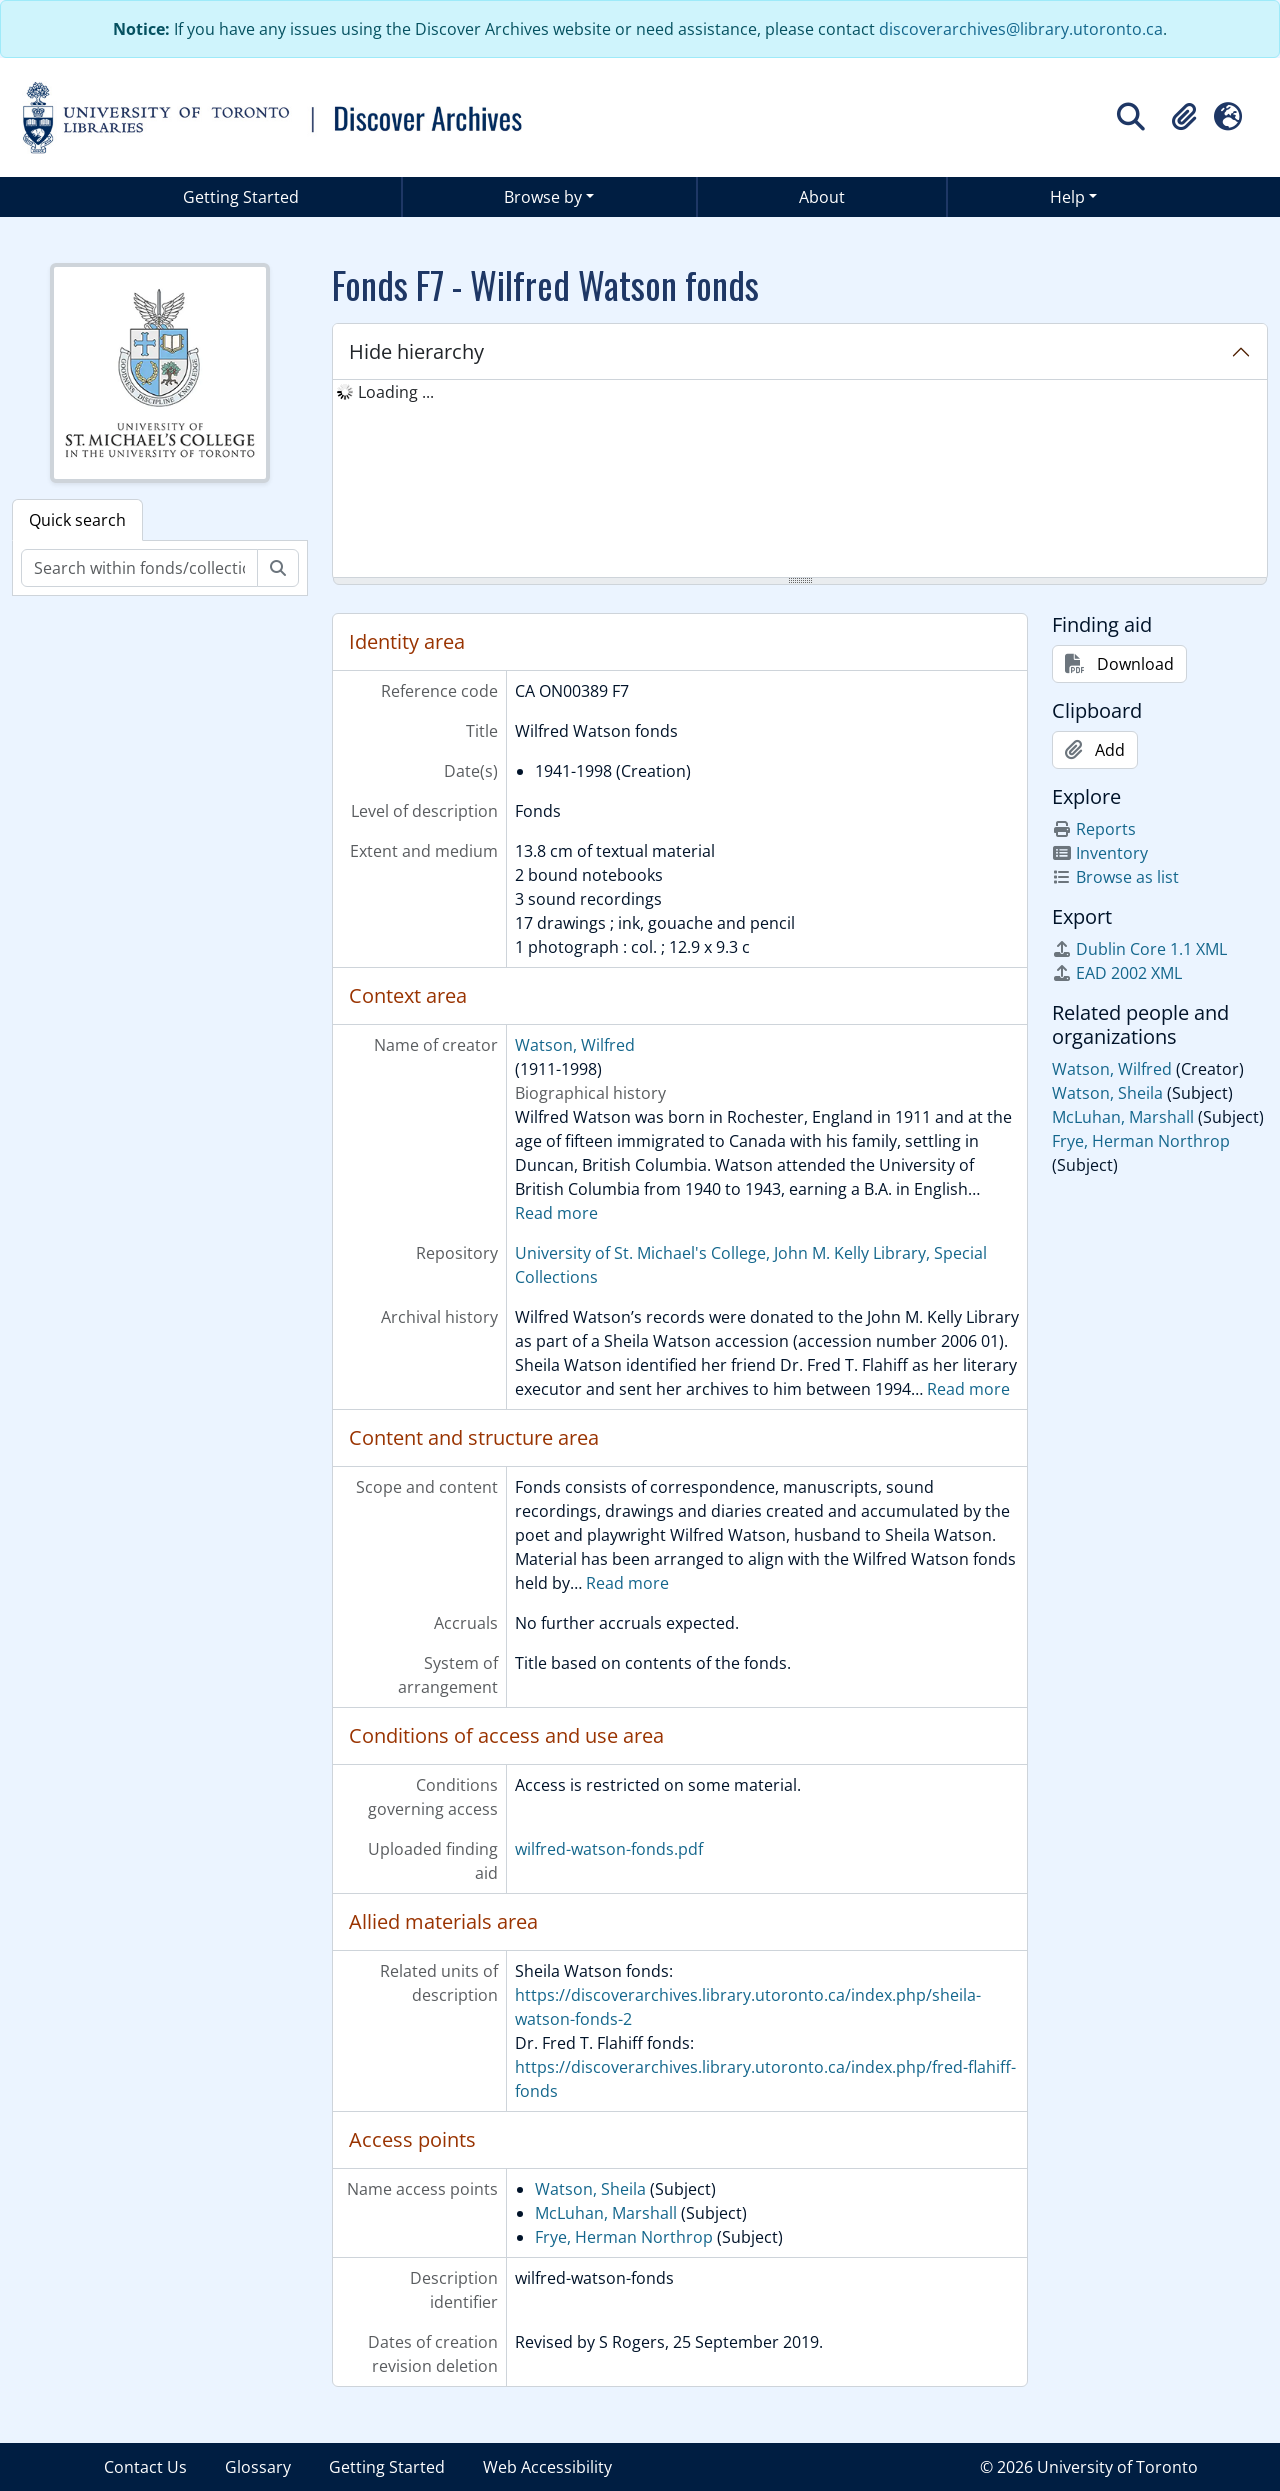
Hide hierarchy (416, 351)
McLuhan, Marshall (606, 2213)
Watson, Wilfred (575, 1045)
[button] (1184, 117)
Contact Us (145, 2467)
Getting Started (241, 197)
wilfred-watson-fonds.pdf (609, 1849)
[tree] (800, 480)
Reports (1094, 829)
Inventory (1100, 853)
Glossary (258, 2467)
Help (1067, 197)
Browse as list (1115, 877)
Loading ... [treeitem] (396, 392)
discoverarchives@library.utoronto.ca (1021, 29)
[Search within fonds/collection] (139, 568)
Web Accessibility (547, 2467)
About (822, 197)
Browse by (543, 197)
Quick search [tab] (77, 520)
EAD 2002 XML (1117, 973)
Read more (556, 1213)
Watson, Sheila (590, 2189)
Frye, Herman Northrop (624, 2237)
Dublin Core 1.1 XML (1139, 949)
